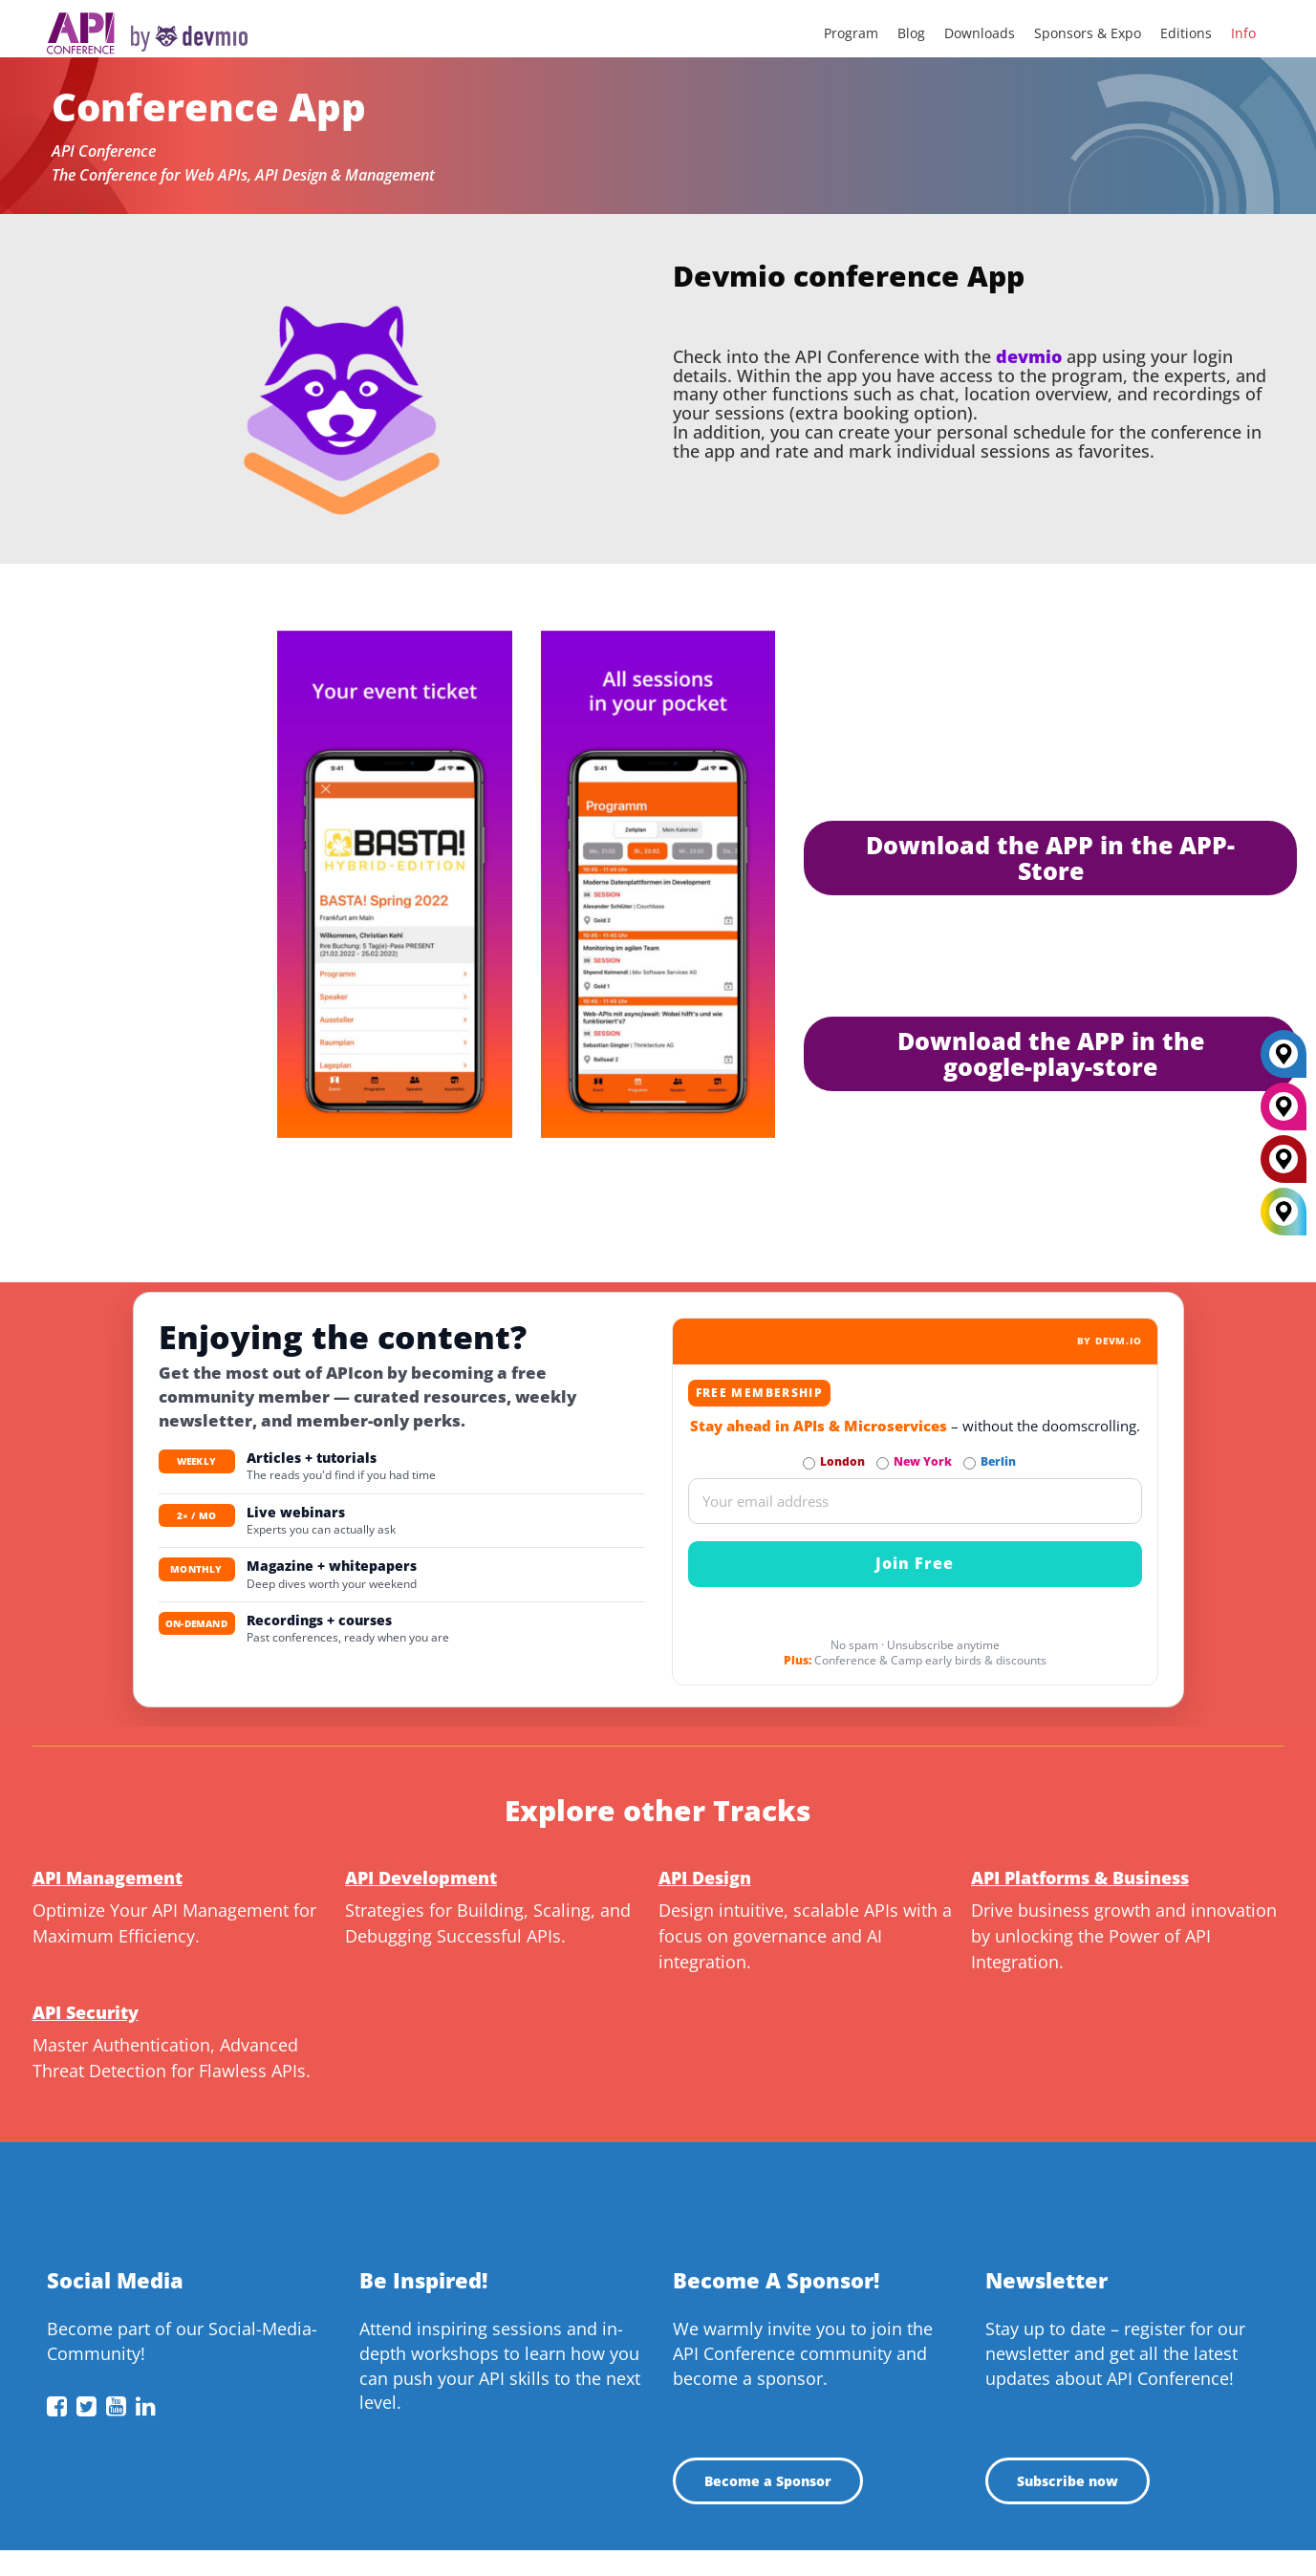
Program (851, 33)
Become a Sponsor (767, 2481)
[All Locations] (1283, 1212)
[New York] (1283, 1114)
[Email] (915, 1501)
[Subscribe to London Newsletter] (809, 1463)
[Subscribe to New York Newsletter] (882, 1463)
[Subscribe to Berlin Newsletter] (969, 1463)
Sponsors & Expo (1087, 33)
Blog (911, 33)
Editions (1186, 33)
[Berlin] (1283, 1061)
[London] (1283, 1166)
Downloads (979, 33)
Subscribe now (1067, 2481)
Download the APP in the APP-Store (1050, 857)
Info (1243, 33)
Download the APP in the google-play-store (1050, 1053)
